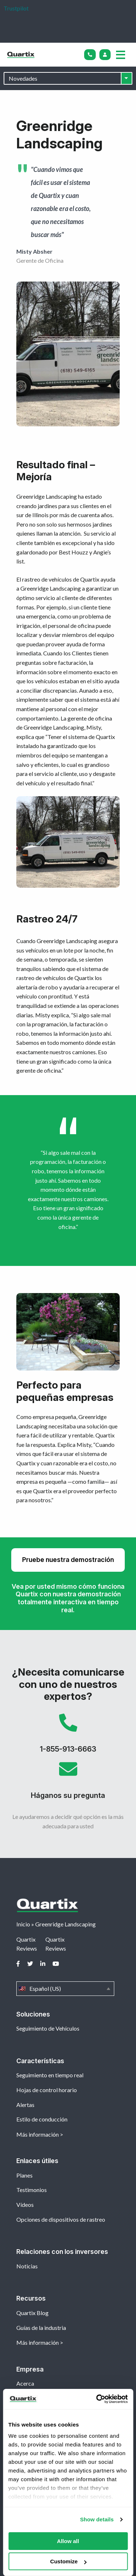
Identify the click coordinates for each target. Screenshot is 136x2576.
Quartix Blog (32, 2312)
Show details (97, 2519)
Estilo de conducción (41, 2119)
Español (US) (65, 1989)
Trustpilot (16, 8)
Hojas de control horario (46, 2089)
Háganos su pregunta (68, 1783)
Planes (24, 2175)
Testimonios (31, 2189)
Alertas (25, 2104)
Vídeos (25, 2204)
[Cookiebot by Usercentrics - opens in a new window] (97, 2399)
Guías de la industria (41, 2327)
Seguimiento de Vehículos (47, 2028)
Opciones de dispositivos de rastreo (60, 2219)
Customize (68, 2561)
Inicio (23, 1924)
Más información (37, 2134)
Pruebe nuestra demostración (68, 1559)
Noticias (27, 2266)
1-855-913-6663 (68, 1737)
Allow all (68, 2541)
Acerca (25, 2383)
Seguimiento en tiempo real (49, 2075)
